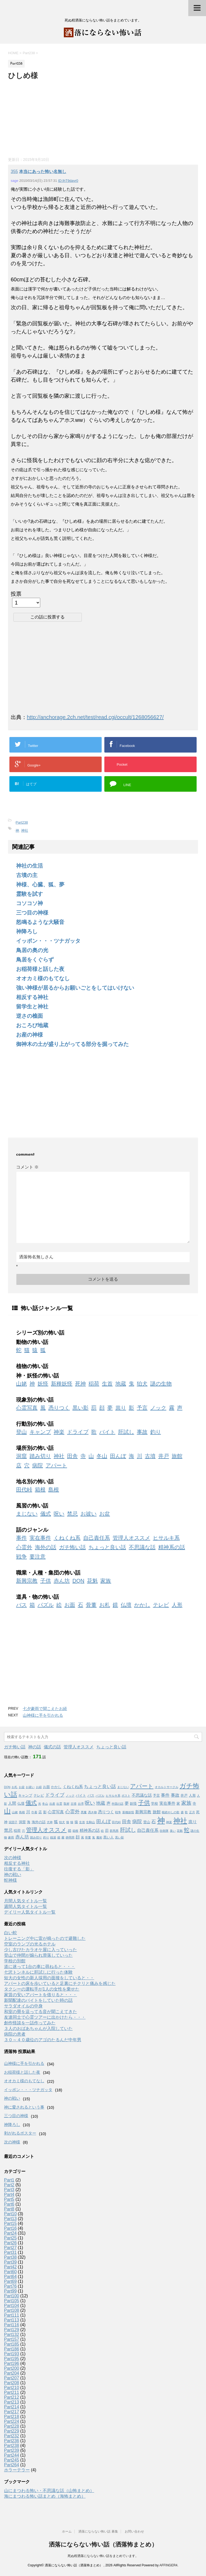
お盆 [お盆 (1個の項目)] (22, 1787)
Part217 (11, 2411)
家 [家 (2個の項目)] (178, 1803)
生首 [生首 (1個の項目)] (82, 1822)
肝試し (126, 1432)
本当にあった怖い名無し (42, 171)
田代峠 (24, 1489)
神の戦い (12, 1874)
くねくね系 (67, 1538)
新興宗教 (27, 1581)
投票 (16, 594)
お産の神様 (29, 1035)
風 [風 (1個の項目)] (82, 1837)
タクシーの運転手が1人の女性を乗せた (41, 1989)
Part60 (10, 2271)
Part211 (11, 2392)
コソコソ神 (29, 903)
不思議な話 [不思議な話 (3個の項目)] (142, 1795)
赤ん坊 (62, 1581)
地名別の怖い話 (35, 1481)
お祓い (88, 1514)
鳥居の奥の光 (32, 950)
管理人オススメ (131, 1538)
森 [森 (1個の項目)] (182, 1812)
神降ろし (27, 931)
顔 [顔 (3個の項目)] (78, 1837)
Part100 (11, 2296)
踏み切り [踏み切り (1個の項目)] (36, 1837)
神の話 (34, 1747)
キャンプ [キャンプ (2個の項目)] (25, 1795)
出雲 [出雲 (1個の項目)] (59, 1803)
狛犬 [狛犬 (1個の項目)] (62, 1822)
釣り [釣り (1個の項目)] (46, 1837)
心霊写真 (27, 1408)
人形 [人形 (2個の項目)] (192, 1795)
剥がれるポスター (20, 2133)
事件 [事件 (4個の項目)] (165, 1795)
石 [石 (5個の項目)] (153, 1821)
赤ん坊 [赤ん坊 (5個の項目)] (22, 1837)
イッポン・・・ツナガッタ (48, 941)
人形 (177, 1605)
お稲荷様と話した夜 (40, 969)
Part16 (10, 2228)
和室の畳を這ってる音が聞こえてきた (40, 2011)
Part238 (22, 822)
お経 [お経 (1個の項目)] (39, 1787)
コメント (27, 1167)
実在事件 (40, 1538)
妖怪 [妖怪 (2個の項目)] (133, 1803)
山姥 (21, 1384)
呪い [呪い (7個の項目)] (90, 1803)
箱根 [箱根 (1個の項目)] (75, 1830)
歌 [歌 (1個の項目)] (186, 1812)
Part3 (9, 2189)
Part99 (10, 2291)
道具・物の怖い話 (37, 1597)
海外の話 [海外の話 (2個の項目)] (39, 1822)
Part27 (10, 2247)
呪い (59, 1514)
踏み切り (40, 1456)
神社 (24, 830)
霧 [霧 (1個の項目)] (62, 1837)
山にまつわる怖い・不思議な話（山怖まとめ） (49, 2490)
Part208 (11, 2382)
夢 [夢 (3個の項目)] (127, 1803)
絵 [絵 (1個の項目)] (102, 1830)
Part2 (9, 2185)
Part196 (11, 2363)
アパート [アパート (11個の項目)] (141, 1786)
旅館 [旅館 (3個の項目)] (157, 1812)
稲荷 (94, 1384)
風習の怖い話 (32, 1506)
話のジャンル (32, 1530)
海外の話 (45, 1547)
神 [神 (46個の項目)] (161, 1820)
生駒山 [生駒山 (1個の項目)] (90, 1822)
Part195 (11, 2358)
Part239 (11, 2450)
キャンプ (40, 1432)
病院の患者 (14, 2034)
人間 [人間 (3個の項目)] (12, 1803)
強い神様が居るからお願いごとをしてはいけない (75, 988)
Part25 (10, 2238)
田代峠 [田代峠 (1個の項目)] (116, 1822)
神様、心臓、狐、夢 (40, 884)
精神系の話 (171, 1547)
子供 (45, 1581)
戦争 (21, 1557)
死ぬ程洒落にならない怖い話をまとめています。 (103, 2556)
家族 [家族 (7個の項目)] (186, 1803)
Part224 (11, 2421)
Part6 (9, 2204)
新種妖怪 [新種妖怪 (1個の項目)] (128, 1812)
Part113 (11, 2320)
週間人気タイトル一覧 (25, 1906)
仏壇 (126, 1605)
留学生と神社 (32, 1006)
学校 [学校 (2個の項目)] (154, 1803)
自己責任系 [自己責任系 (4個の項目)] (148, 1830)
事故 (142, 1432)
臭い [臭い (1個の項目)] (173, 1830)
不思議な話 (142, 1547)
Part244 (11, 2455)
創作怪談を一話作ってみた (30, 2023)
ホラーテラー (17, 2470)
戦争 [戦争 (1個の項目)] (118, 1812)
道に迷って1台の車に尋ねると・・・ (39, 1966)
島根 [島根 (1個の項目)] (22, 1812)
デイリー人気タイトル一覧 (30, 1912)
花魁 (92, 1581)
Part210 (11, 2387)
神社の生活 (29, 866)
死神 (80, 1384)
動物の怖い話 (32, 1342)
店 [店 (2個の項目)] (40, 1812)
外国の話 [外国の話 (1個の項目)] (117, 1803)
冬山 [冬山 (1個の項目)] (45, 1803)
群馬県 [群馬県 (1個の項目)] (114, 1830)
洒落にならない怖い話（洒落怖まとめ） (103, 2544)
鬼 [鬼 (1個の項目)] (93, 1837)
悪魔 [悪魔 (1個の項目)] (84, 1812)
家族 (105, 1581)
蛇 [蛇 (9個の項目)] (186, 1830)
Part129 (11, 2329)
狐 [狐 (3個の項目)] (56, 1822)
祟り (120, 1408)
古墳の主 (27, 875)
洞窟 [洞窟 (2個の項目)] (22, 1822)
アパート (56, 1465)
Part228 (11, 2426)
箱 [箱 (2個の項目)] (69, 1831)
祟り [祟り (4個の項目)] (192, 1821)
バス (21, 1605)
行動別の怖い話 (35, 1424)
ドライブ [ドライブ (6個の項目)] (54, 1795)
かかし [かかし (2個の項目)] (56, 1787)
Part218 (11, 2416)
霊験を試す (29, 894)
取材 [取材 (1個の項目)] (66, 1803)
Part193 (11, 2354)
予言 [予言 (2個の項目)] (156, 1795)
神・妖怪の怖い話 (37, 1376)
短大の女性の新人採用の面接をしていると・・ (49, 1978)
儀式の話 (52, 1747)
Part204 (11, 2373)
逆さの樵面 (29, 1016)
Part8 (9, 2209)
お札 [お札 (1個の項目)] (14, 1787)
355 (14, 171)
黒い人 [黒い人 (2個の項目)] (108, 1837)
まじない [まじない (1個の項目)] (123, 1787)
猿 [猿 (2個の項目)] (76, 1822)
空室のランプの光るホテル (30, 1944)
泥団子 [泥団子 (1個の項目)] (13, 1822)
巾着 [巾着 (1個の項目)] (34, 1812)
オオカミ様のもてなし (43, 978)
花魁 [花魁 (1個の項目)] (180, 1830)
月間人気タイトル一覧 (25, 1901)
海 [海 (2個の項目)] (28, 1822)
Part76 (10, 2286)
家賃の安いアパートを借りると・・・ (40, 1994)
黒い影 (80, 1408)
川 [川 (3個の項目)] (28, 1812)
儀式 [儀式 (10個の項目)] (31, 1803)
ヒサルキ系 (166, 1538)
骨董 (91, 1605)
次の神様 (12, 1857)
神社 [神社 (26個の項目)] (180, 1821)
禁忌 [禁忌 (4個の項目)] (8, 1830)
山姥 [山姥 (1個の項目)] (15, 1812)
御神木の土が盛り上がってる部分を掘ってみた (72, 1044)
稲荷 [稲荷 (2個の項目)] (17, 1831)
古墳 (150, 1456)
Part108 (11, 2310)
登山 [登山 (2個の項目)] (146, 1822)
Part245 (11, 2460)
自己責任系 (96, 1538)
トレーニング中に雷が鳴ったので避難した (45, 1938)
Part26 (10, 2242)
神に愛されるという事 (24, 2107)
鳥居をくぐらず (35, 960)
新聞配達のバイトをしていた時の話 (38, 2000)
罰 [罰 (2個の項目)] (107, 1831)
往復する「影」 (19, 1869)
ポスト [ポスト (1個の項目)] (126, 1795)
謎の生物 (161, 1384)
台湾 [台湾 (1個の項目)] (81, 1803)
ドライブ (78, 1432)
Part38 (10, 2257)
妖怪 (43, 1384)
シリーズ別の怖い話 (40, 1333)
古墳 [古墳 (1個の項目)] (73, 1803)
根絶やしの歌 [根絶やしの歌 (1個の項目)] (170, 1812)
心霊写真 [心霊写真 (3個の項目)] (56, 1812)
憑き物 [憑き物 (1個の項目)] (92, 1812)
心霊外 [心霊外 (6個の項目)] (72, 1811)
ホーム (67, 2531)
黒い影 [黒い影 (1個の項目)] (119, 1837)
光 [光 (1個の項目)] (39, 1803)
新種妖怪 (61, 1384)
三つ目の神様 (32, 913)
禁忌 (72, 1514)
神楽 (59, 1432)
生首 (107, 1384)
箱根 (40, 1489)
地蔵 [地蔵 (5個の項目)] (100, 1803)
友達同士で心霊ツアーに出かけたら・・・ (45, 2017)
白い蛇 (10, 1932)
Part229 (11, 2431)
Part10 (10, 2214)
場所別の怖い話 (35, 1448)
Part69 (10, 2281)
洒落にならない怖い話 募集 (98, 2531)
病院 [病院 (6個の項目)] (137, 1821)
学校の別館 (14, 1961)
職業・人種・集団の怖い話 (48, 1573)
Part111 (11, 2315)
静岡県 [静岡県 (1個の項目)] (70, 1837)
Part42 (10, 2267)
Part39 (10, 2262)
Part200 (11, 2368)
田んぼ (118, 1456)
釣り (155, 1432)
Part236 (11, 2440)
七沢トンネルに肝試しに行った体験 (38, 1972)
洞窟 (21, 1456)
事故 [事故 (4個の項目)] (175, 1795)
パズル (46, 1605)
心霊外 (24, 1547)
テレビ (161, 1605)
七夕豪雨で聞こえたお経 (45, 1708)
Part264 (11, 2465)
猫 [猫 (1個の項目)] (71, 1822)
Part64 (10, 2276)
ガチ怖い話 (72, 1547)
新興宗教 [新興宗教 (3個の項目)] (143, 1812)
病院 (37, 1465)
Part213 (11, 2402)
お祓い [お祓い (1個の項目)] (30, 1787)
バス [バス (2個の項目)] (90, 1795)
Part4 (9, 2194)
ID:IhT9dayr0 (68, 181)
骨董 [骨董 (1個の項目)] (88, 1837)
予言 (142, 1408)
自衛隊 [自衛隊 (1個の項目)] (164, 1830)
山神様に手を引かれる (43, 1715)
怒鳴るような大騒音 (40, 922)
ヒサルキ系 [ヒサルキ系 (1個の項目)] (113, 1795)
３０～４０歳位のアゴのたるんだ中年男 (42, 2039)
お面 (69, 1605)
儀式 (45, 1514)
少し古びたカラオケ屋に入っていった (40, 1949)
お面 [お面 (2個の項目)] (46, 1787)
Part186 (11, 2349)
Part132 (11, 2334)
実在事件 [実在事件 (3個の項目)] (167, 1803)
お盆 (104, 1514)
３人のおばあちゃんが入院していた (38, 2028)
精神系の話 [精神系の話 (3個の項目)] (90, 1830)
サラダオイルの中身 (23, 2006)
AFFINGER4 (168, 2565)
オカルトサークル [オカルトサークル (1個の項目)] (166, 1787)
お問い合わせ (134, 2531)
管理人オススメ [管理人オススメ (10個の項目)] (46, 1830)
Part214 (11, 2407)
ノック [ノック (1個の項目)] (70, 1795)
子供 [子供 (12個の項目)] (144, 1802)
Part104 (11, 2305)
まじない (27, 1514)
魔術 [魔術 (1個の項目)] (99, 1837)
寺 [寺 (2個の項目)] (194, 1803)
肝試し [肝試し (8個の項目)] (128, 1830)
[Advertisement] (48, 117)
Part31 (10, 2252)
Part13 (10, 2218)
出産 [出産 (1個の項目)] (52, 1803)
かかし (142, 1605)
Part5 (9, 2199)
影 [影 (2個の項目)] (45, 1812)
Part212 (11, 2397)
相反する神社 (32, 997)
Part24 (10, 2233)
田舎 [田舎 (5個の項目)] (126, 1821)
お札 (104, 1605)
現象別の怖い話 (35, 1400)
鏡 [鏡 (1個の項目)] (58, 1837)
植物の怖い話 (32, 1366)
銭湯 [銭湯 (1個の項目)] (53, 1837)
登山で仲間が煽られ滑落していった (38, 1955)
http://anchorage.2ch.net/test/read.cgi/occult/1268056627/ (95, 717)
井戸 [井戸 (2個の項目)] (184, 1795)
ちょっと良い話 (107, 1547)
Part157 (11, 2339)
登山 (21, 1432)
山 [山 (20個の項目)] (7, 1811)
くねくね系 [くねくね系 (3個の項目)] (73, 1787)
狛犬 (142, 1384)
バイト (107, 1432)
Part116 (11, 2325)
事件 (21, 1538)
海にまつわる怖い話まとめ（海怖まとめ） (45, 2496)
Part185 (11, 2344)
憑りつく (59, 1408)
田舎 (72, 1456)
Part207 (11, 2378)
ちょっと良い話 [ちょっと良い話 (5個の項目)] (100, 1786)
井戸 (163, 1456)
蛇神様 (10, 1880)
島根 (53, 1489)
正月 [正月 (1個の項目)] (192, 1812)
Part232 (11, 2436)
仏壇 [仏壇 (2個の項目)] (20, 1803)
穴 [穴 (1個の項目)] (23, 1830)
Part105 (11, 2300)
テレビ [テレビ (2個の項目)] (39, 1795)
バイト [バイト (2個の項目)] (81, 1795)
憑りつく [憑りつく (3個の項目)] (106, 1812)
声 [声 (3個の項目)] (108, 1803)
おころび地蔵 (32, 1025)
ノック (158, 1408)
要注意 (38, 1557)
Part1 (9, 2180)
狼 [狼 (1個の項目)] (67, 1822)
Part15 (10, 2223)
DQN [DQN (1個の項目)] (7, 1787)
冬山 (102, 1456)
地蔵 (120, 1384)
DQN (78, 1581)
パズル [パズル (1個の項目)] (99, 1795)
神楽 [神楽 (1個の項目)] (169, 1822)
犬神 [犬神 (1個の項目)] (50, 1822)
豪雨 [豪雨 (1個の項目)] (11, 1837)
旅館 (177, 1456)
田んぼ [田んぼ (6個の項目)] (103, 1821)
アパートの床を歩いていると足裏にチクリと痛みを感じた (60, 1983)
